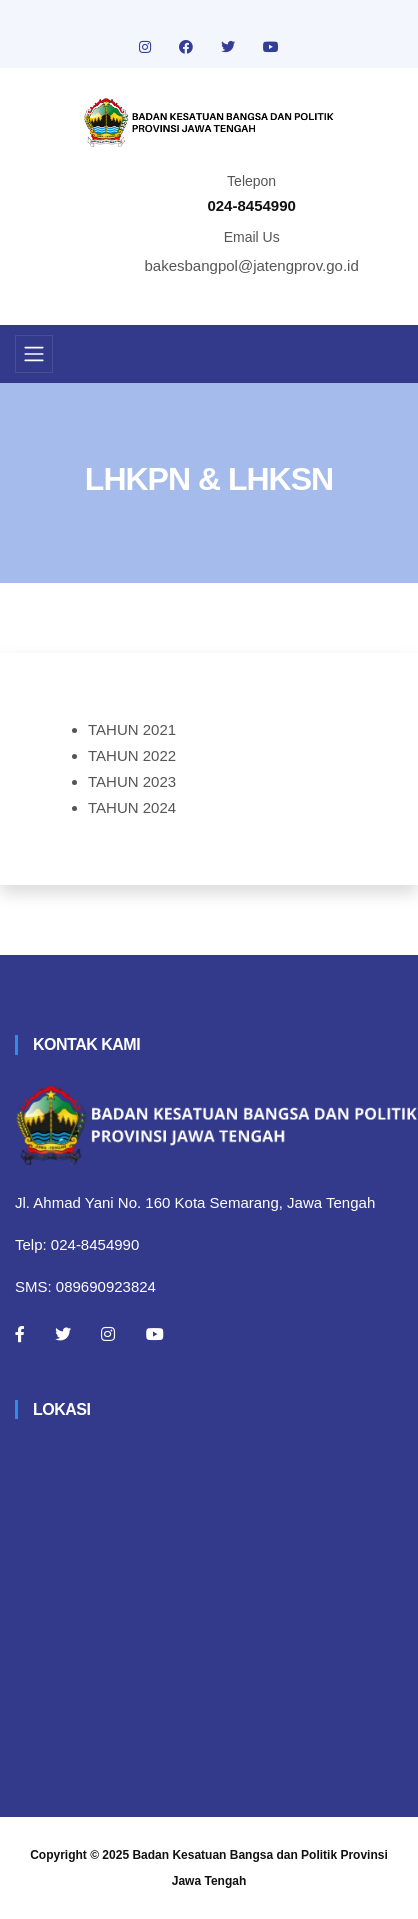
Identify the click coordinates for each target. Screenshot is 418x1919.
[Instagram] (108, 1334)
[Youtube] (155, 1334)
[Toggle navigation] (34, 354)
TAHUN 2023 (132, 781)
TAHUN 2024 (132, 807)
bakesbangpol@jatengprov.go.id (252, 265)
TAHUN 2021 (132, 729)
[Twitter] (63, 1334)
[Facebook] (20, 1334)
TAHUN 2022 (132, 755)
